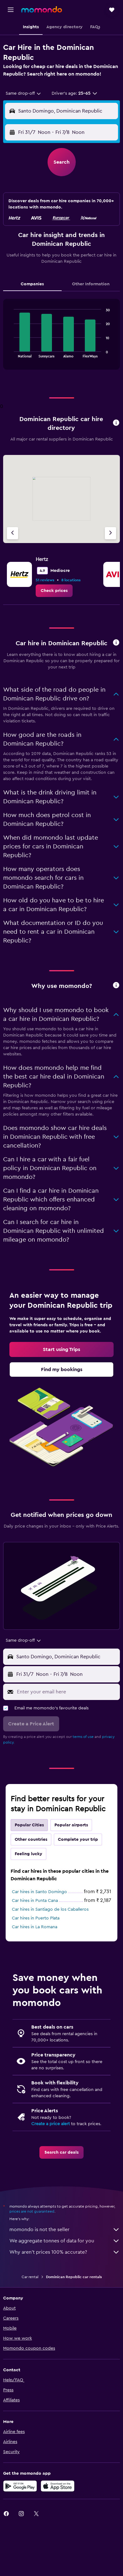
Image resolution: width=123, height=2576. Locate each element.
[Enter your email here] (67, 1691)
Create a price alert (50, 2124)
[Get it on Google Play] (20, 2486)
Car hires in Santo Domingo (39, 1892)
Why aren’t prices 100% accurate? (64, 2252)
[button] (11, 10)
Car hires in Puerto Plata (35, 1918)
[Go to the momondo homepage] (41, 9)
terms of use (83, 1737)
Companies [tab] (32, 284)
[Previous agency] (12, 533)
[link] (54, 590)
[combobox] (23, 93)
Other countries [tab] (31, 1839)
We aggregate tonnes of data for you (64, 2241)
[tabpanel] (61, 337)
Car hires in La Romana (34, 1927)
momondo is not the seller (64, 2229)
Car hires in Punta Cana (35, 1900)
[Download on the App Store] (57, 2486)
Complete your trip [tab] (78, 1839)
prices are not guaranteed (31, 2211)
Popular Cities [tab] (29, 1825)
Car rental (30, 2277)
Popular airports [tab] (71, 1825)
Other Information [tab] (91, 284)
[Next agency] (110, 533)
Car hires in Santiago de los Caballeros (50, 1909)
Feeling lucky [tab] (28, 1854)
